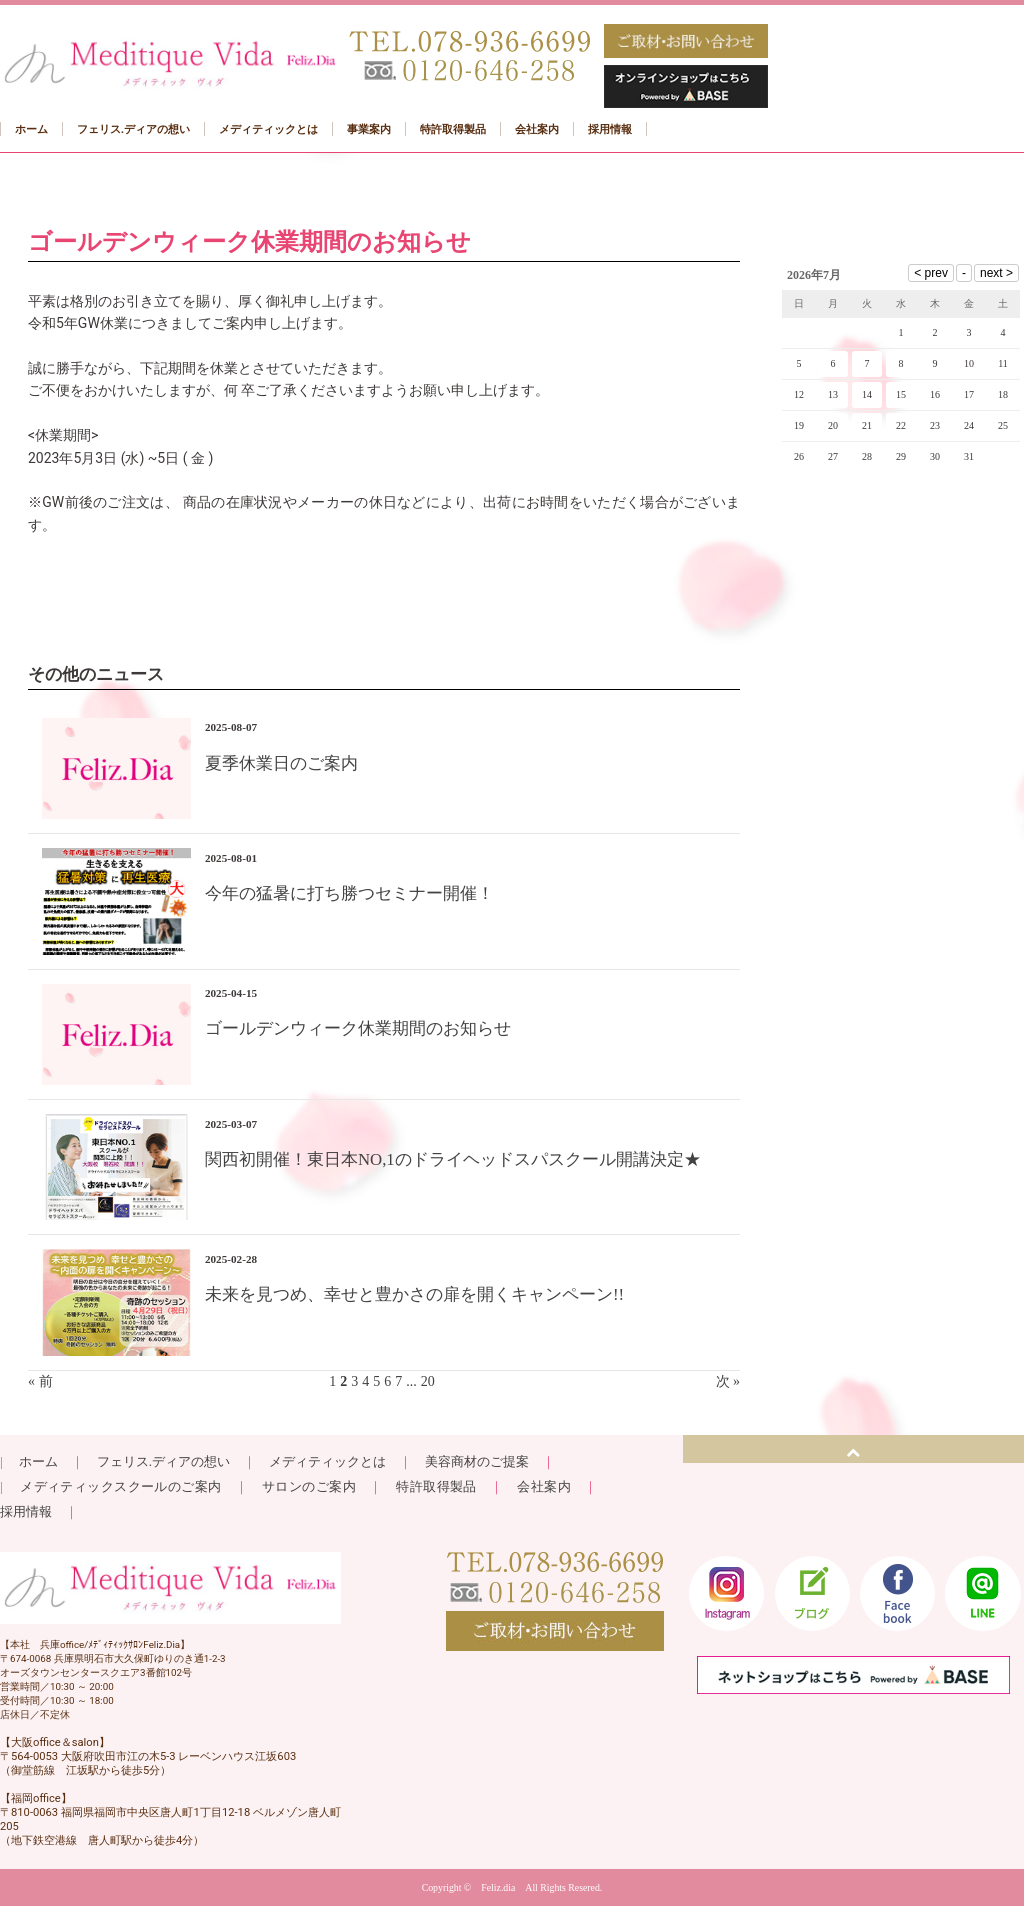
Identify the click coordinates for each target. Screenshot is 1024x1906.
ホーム (37, 1461)
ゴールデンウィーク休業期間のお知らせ (358, 1028)
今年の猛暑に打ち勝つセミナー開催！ (349, 893)
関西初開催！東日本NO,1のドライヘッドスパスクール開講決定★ (453, 1159)
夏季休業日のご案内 (281, 763)
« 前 (40, 1381)
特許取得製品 (436, 1486)
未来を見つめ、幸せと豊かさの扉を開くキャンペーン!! (414, 1294)
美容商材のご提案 (477, 1461)
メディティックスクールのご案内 (127, 1486)
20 (428, 1381)
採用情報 (26, 1511)
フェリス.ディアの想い (163, 1461)
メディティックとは (327, 1461)
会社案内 (544, 1486)
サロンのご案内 (309, 1486)
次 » (728, 1381)
